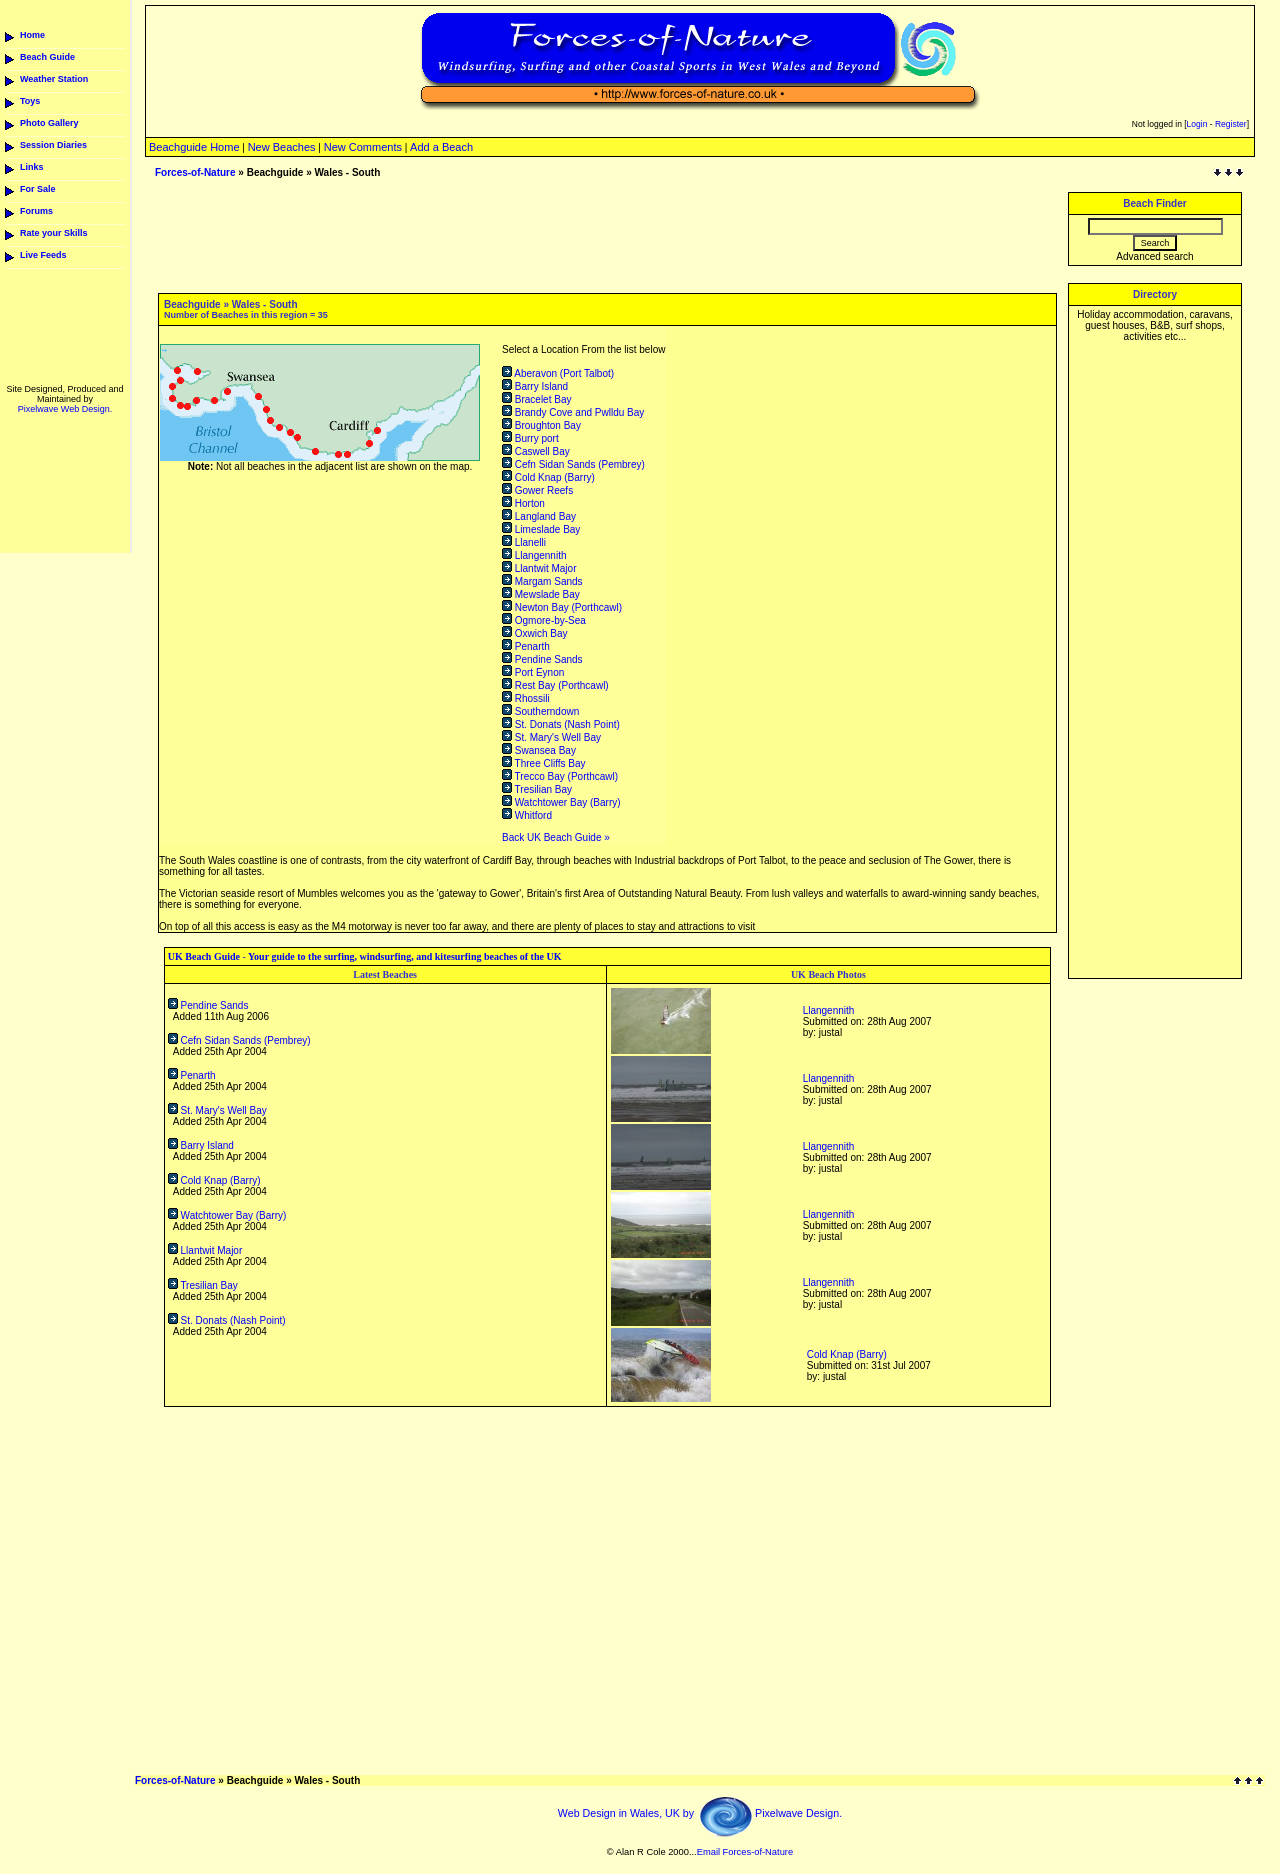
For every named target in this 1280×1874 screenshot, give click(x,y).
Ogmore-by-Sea (544, 620)
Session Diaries (53, 145)
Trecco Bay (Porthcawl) (560, 776)
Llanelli (524, 542)
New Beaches (282, 147)
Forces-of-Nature (195, 172)
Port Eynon (533, 672)
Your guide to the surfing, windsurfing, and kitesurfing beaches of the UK (404, 956)
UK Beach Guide (204, 956)
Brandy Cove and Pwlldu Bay (573, 412)
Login (1197, 124)
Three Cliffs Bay (544, 763)
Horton (523, 503)
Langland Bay (539, 516)
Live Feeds (43, 255)
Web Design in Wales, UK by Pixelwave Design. (700, 1813)
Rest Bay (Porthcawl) (555, 685)
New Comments (363, 147)
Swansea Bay (539, 750)
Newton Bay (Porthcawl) (562, 607)
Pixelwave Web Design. (65, 409)
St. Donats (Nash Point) (561, 724)
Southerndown (540, 711)
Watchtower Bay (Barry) (561, 802)
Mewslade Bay (541, 594)
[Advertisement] (1155, 653)
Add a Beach (441, 147)
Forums (36, 211)
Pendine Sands (542, 659)
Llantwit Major (539, 568)
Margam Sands (542, 581)
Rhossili (526, 698)
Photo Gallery (49, 123)
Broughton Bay (541, 425)
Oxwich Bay (535, 633)
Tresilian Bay (537, 789)
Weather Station (54, 79)
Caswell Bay (536, 451)
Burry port (530, 438)
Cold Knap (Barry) (548, 477)
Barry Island (535, 386)
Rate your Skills (54, 233)
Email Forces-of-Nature (745, 1852)
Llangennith (534, 555)
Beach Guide (47, 57)
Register (1231, 124)
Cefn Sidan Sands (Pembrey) (573, 464)
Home (32, 35)
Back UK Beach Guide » (556, 837)
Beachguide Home (194, 147)
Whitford (527, 815)
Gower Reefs (537, 490)
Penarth (526, 646)
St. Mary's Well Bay (551, 737)
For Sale (38, 189)
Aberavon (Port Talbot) (558, 373)
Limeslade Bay (541, 529)
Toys (30, 101)
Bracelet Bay (536, 399)
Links (32, 167)
